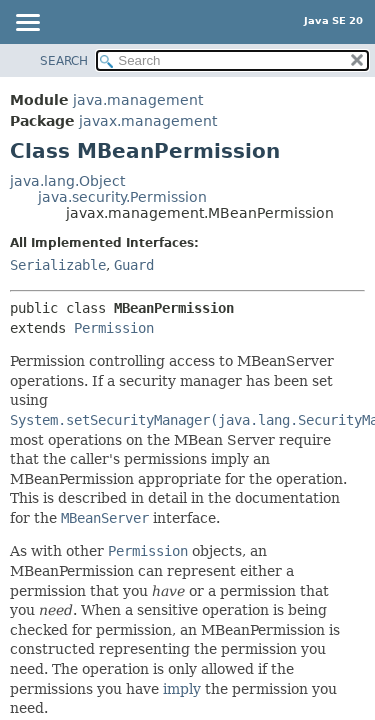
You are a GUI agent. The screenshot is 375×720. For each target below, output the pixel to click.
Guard (134, 265)
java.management (138, 100)
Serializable (58, 265)
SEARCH (64, 61)
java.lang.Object (67, 181)
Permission (114, 328)
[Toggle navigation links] (27, 24)
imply (182, 689)
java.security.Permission (122, 197)
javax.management (148, 121)
